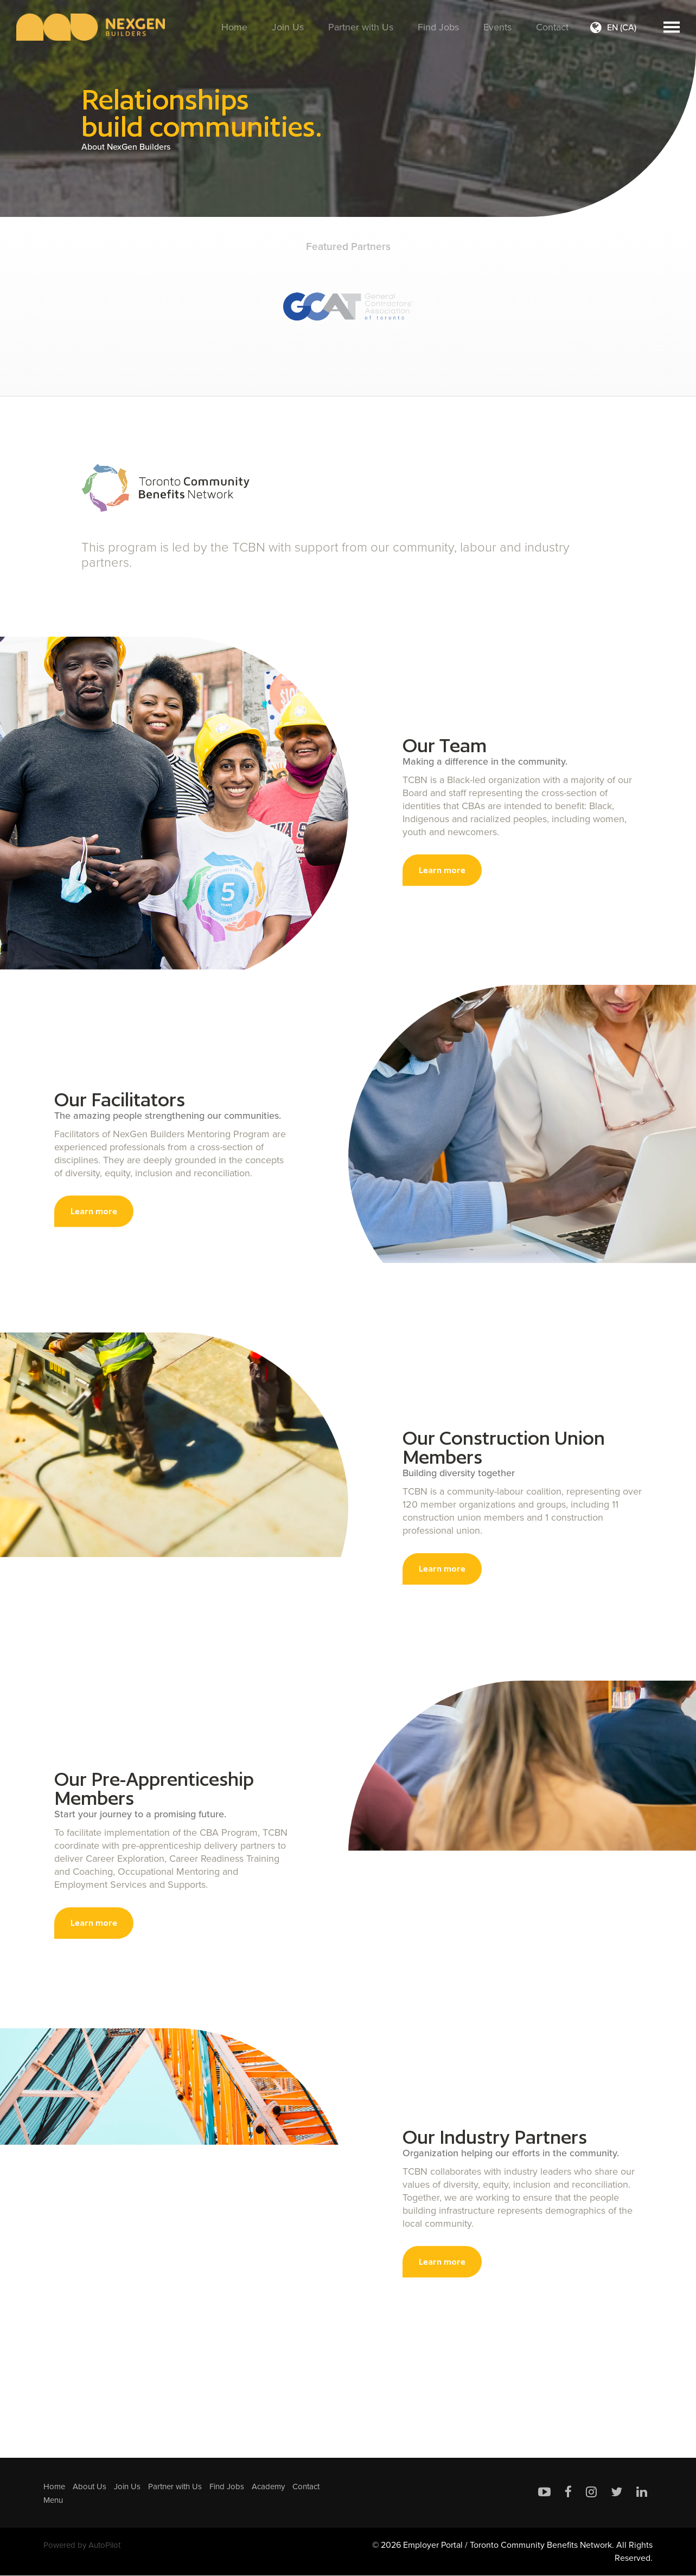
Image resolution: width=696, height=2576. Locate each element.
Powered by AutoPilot (84, 2545)
